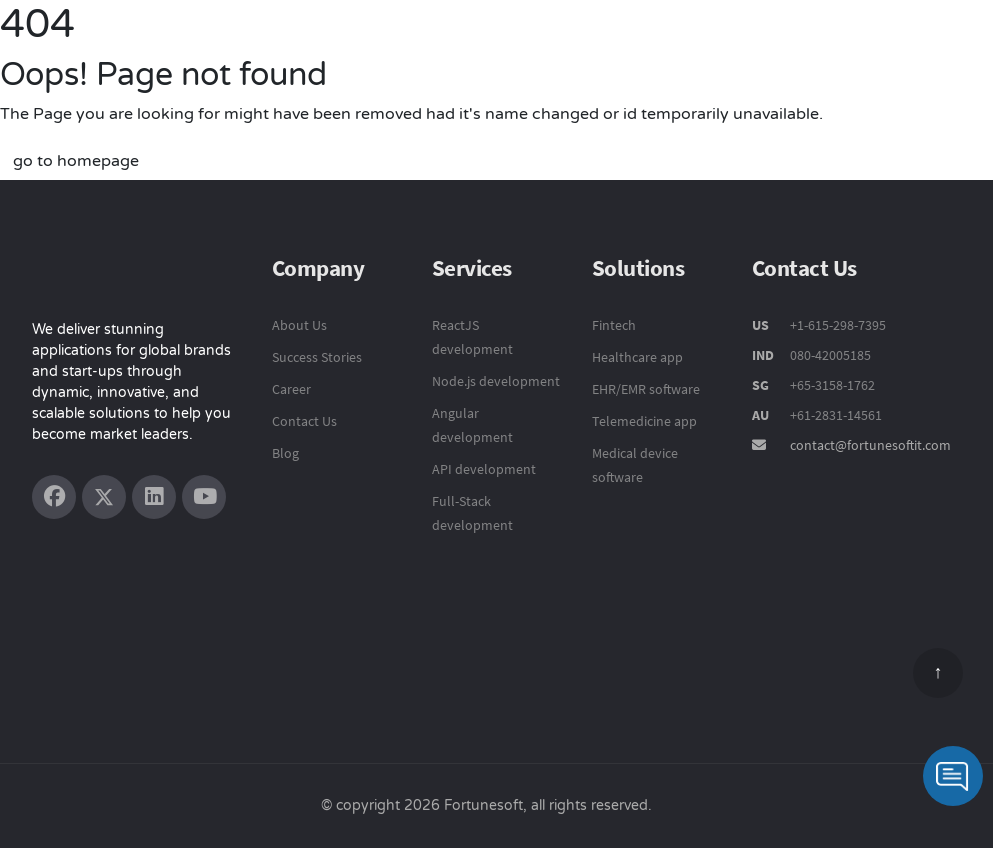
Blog (285, 453)
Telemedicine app (644, 421)
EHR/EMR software (646, 389)
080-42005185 (829, 355)
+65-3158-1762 (832, 385)
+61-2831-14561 (836, 415)
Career (291, 389)
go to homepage (76, 161)
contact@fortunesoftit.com (870, 445)
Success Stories (317, 357)
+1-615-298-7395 (836, 325)
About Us (299, 325)
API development (484, 469)
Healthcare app (637, 357)
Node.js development (496, 381)
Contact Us (304, 421)
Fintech (614, 325)
